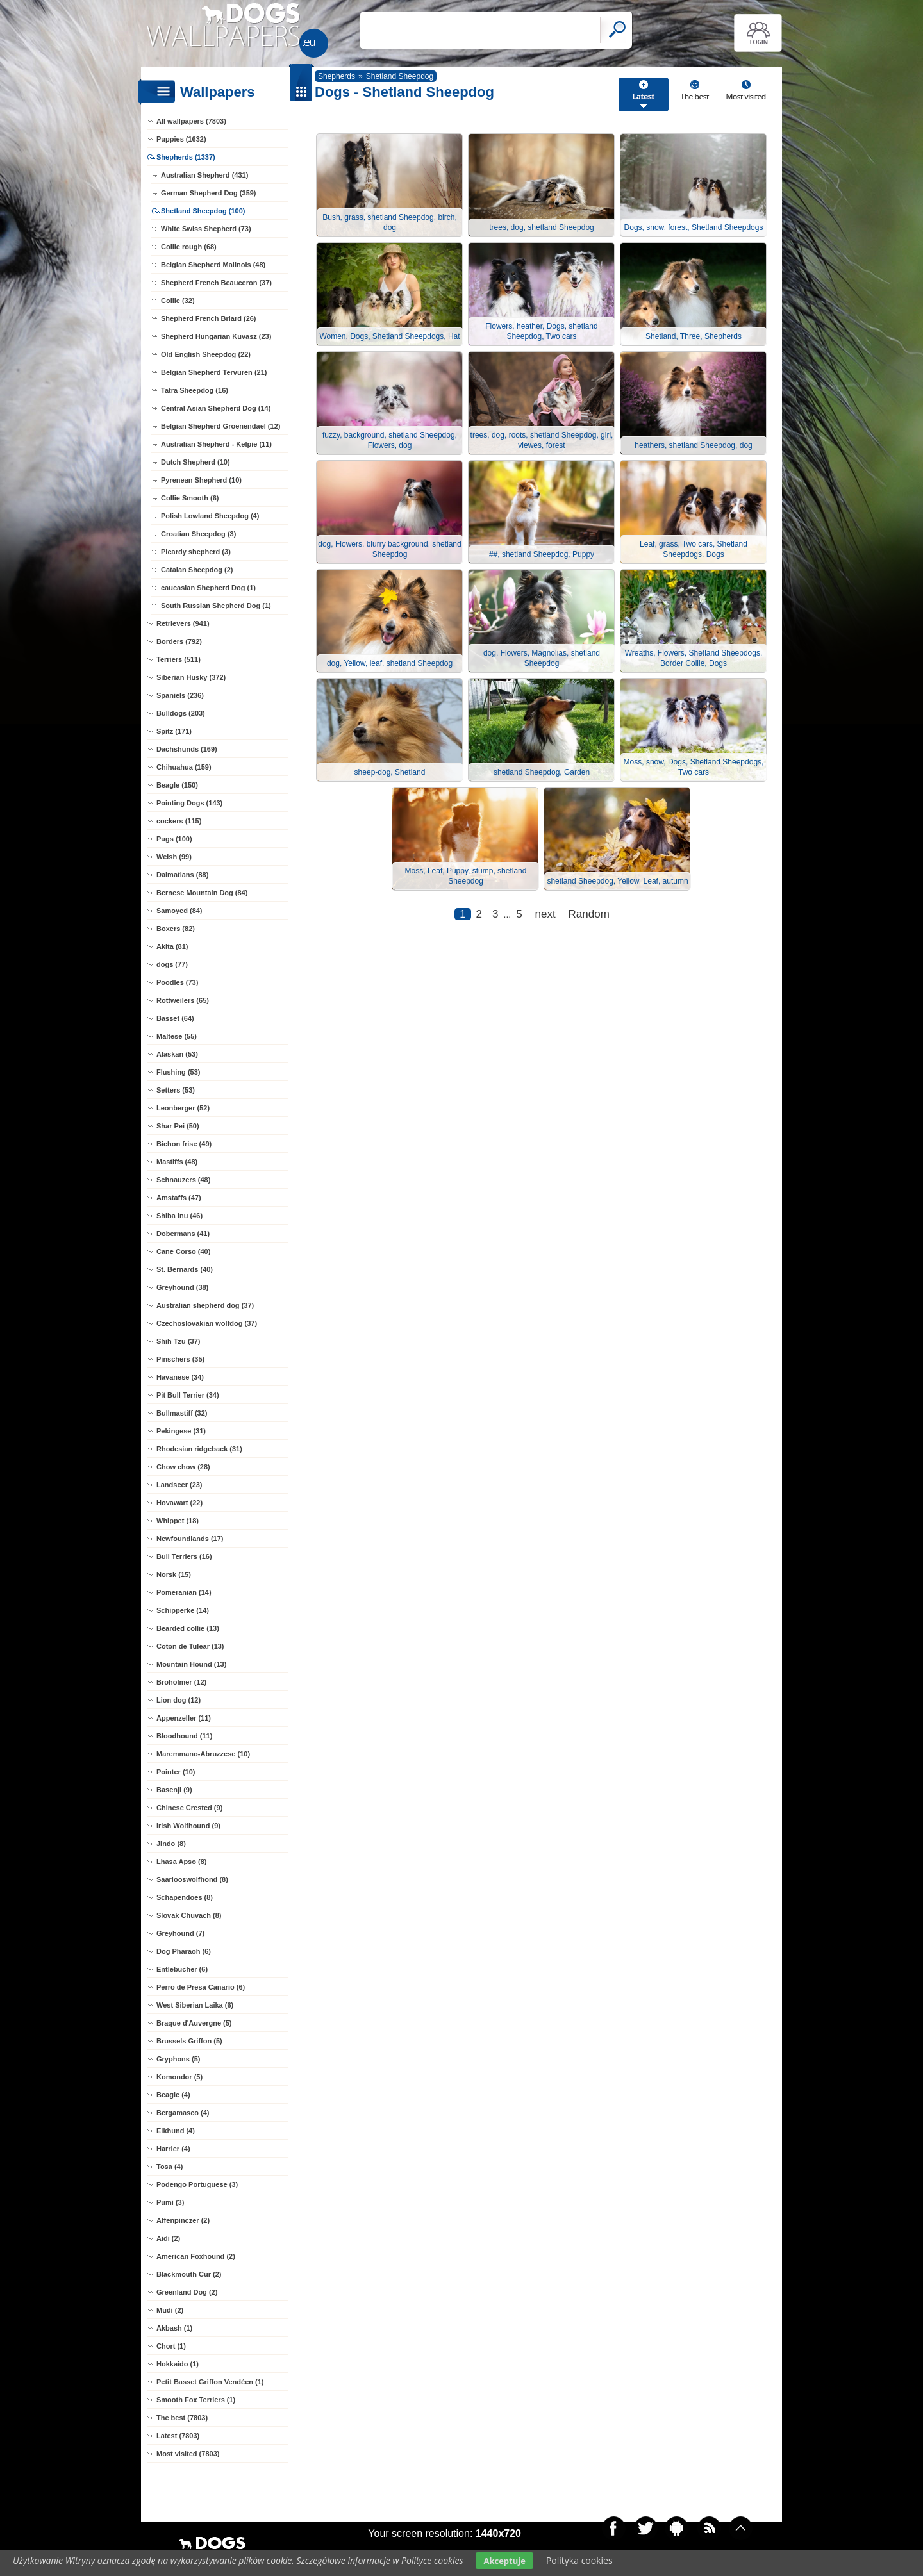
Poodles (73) (177, 982)
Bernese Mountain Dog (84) (201, 892)
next (545, 914)
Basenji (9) (174, 1790)
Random (589, 914)
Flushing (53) (178, 1072)
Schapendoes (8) (184, 1897)
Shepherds (336, 76)
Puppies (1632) (181, 139)
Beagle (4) (173, 2095)
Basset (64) (175, 1018)
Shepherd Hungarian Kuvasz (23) (216, 336)
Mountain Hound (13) (191, 1664)
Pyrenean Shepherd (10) (201, 480)
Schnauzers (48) (183, 1180)
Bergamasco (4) (183, 2113)
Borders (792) (179, 641)
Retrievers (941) (183, 623)
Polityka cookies (579, 2560)
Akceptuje (504, 2560)
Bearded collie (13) (187, 1628)
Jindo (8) (171, 1843)
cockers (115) (178, 821)
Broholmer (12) (181, 1682)
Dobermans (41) (183, 1233)
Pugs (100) (174, 839)
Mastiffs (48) (176, 1162)
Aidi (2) (168, 2238)
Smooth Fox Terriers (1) (195, 2400)
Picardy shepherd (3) (196, 552)
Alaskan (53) (177, 1054)
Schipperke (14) (182, 1610)
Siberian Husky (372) (191, 677)
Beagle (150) (177, 785)
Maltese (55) (176, 1036)
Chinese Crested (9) (189, 1808)
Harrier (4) (173, 2148)
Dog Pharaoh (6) (183, 1951)
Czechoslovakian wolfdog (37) (206, 1323)
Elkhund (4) (175, 2130)
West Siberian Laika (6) (194, 2005)
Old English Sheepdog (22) (206, 354)
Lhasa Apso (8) (181, 1861)
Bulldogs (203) (180, 713)
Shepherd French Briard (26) (208, 318)
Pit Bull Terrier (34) (187, 1395)
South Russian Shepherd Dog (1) (216, 605)
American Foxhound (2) (195, 2256)
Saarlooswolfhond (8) (192, 1879)
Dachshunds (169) (186, 749)
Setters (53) (175, 1090)
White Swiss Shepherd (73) (206, 229)
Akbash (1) (174, 2328)
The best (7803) (182, 2418)
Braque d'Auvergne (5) (194, 2023)
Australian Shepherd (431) (204, 175)
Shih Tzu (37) (178, 1341)
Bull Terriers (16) (184, 1556)
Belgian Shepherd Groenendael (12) (220, 426)
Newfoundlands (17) (190, 1538)
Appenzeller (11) (183, 1718)
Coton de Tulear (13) (190, 1646)
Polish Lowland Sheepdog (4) (210, 516)
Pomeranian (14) (184, 1592)
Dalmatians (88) (182, 875)
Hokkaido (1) (177, 2364)
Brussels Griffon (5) (189, 2041)
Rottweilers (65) (182, 1000)
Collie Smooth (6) (190, 498)
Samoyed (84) (179, 910)
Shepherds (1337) (185, 157)
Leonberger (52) (183, 1108)
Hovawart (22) (179, 1503)
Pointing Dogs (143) (189, 803)
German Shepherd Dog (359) (208, 193)
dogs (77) (172, 964)
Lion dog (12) (178, 1700)
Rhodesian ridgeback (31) (199, 1449)
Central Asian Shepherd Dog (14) (215, 408)
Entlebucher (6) (182, 1969)
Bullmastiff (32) (181, 1413)
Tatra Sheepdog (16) (194, 390)
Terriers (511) (178, 659)
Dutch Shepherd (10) (195, 462)
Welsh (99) (174, 857)
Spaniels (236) (180, 695)
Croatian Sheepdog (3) (198, 534)
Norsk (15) (173, 1574)
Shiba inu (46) (179, 1215)
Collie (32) (178, 300)
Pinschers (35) (180, 1359)
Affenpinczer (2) (183, 2220)
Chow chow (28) (183, 1467)
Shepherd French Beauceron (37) (216, 282)
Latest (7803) (177, 2436)
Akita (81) (172, 946)
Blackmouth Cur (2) (188, 2274)
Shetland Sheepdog (399, 76)
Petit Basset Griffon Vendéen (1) (209, 2382)
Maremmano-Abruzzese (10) (203, 1754)
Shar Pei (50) (177, 1126)
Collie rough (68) (189, 247)
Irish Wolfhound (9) (188, 1825)
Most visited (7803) (187, 2453)
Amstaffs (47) (178, 1197)
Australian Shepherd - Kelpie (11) (216, 444)
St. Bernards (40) (184, 1269)
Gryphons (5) (178, 2059)
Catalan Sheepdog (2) (197, 570)
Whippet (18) (177, 1520)
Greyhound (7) (180, 1933)
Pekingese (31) (181, 1431)
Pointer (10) (175, 1772)
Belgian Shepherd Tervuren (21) (214, 372)
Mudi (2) (169, 2310)
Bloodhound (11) (184, 1736)
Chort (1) (171, 2346)
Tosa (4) (169, 2166)
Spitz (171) (174, 731)
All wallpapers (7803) (191, 121)
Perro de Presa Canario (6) (200, 1987)
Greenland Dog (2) (186, 2292)
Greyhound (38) (182, 1287)
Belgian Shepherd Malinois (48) (213, 264)
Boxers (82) (175, 928)
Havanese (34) (180, 1377)
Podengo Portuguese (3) (197, 2184)
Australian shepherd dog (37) (205, 1305)
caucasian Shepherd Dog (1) (208, 587)
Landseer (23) (179, 1485)
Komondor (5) (179, 2077)
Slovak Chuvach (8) (188, 1915)
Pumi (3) (170, 2202)
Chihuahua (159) (184, 767)
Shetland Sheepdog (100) (203, 211)
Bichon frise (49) (184, 1144)
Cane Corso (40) (183, 1251)
